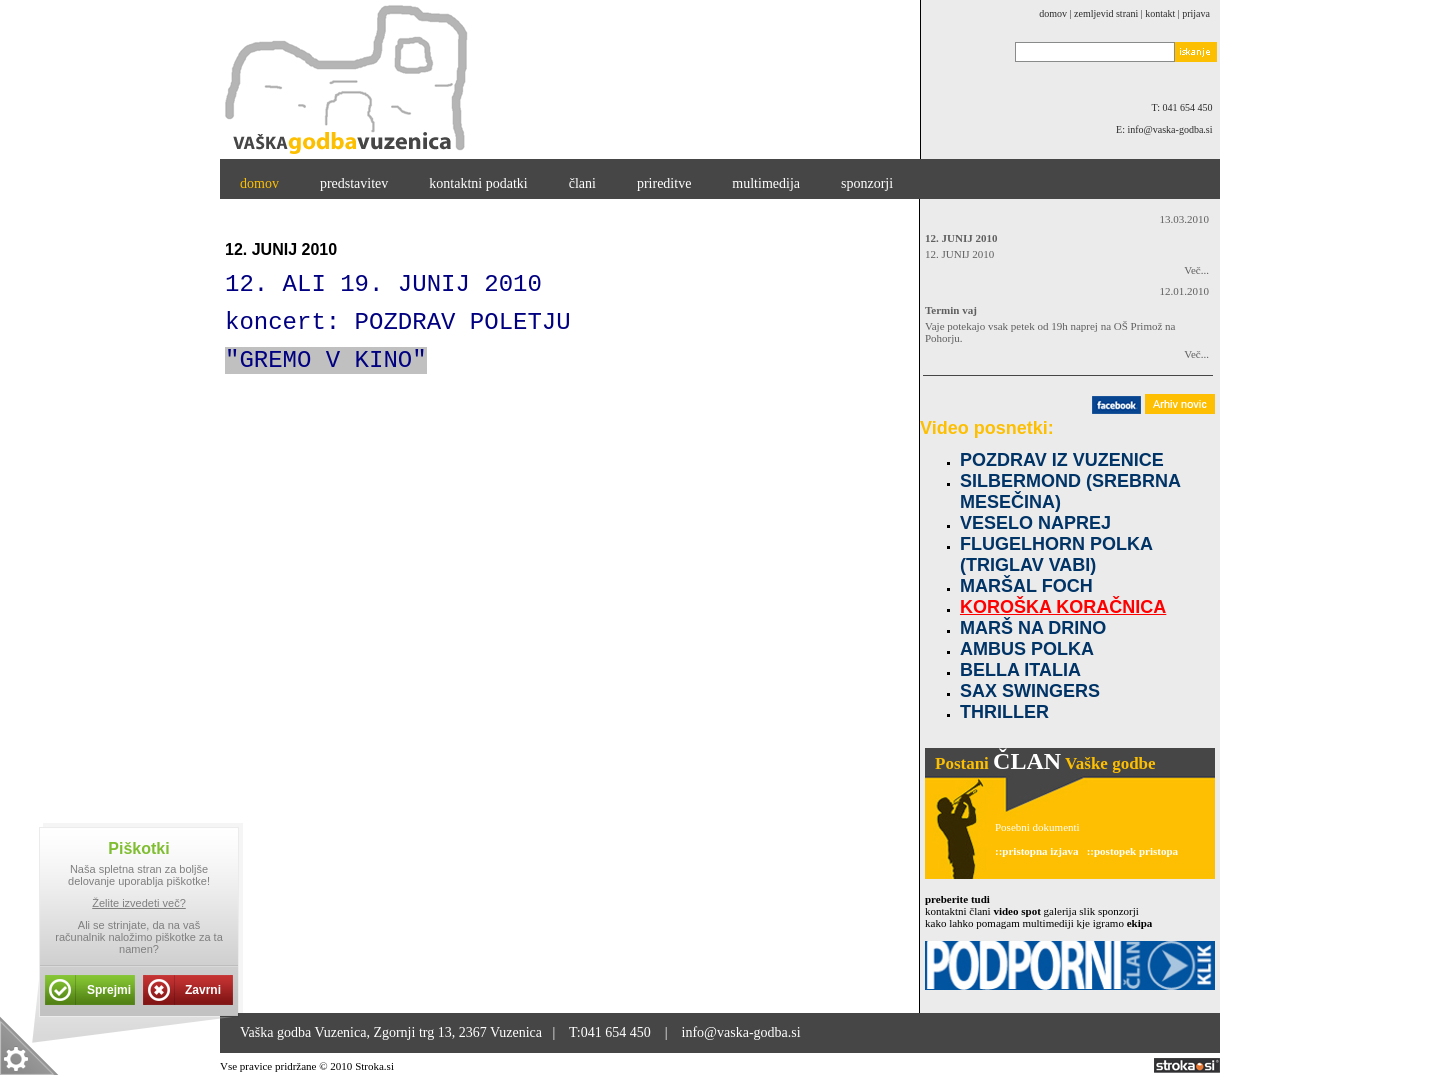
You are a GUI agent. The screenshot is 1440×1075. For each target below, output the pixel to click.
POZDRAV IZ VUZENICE (1062, 460)
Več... (1190, 270)
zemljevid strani (1106, 13)
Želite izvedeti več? (139, 903)
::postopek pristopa (1132, 851)
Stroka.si (374, 1066)
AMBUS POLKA (1027, 649)
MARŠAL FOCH (1026, 586)
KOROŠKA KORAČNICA (1063, 607)
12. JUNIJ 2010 (961, 238)
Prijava (1196, 13)
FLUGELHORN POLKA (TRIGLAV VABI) (1056, 554)
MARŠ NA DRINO (1033, 628)
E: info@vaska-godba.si (1168, 129)
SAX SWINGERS (1030, 691)
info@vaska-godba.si (741, 1032)
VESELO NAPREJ (1035, 523)
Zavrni (203, 990)
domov (1053, 13)
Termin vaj (951, 310)
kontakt (1160, 13)
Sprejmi (109, 990)
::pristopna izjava (1036, 851)
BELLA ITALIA (1020, 670)
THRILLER (1004, 712)
